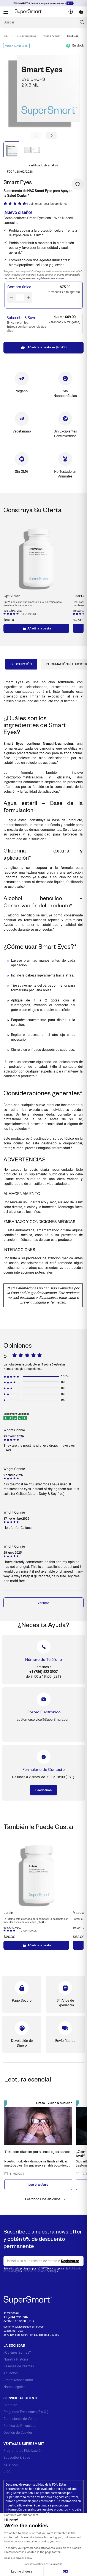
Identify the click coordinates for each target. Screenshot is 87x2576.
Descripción (21, 664)
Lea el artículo (38, 2184)
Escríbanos (43, 1790)
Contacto (10, 2405)
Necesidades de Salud (26, 35)
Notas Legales (14, 2387)
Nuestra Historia (15, 2359)
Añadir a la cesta (36, 628)
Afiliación (10, 2373)
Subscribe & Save (16, 2457)
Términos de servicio (34, 2271)
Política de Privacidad (19, 2426)
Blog (6, 2471)
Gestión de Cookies (18, 2432)
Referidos (10, 2464)
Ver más (43, 1603)
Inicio (6, 35)
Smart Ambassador (18, 2380)
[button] (51, 135)
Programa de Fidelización (22, 2451)
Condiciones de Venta (19, 2419)
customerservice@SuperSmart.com (23, 2326)
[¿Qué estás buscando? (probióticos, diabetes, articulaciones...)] (43, 22)
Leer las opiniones (55, 203)
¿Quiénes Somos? (17, 2352)
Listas (40, 2103)
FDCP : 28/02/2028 (20, 171)
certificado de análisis (43, 165)
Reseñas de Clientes (18, 2366)
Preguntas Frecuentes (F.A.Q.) (25, 2412)
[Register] (70, 2261)
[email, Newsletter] (43, 2261)
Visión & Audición (51, 35)
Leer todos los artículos (45, 2199)
